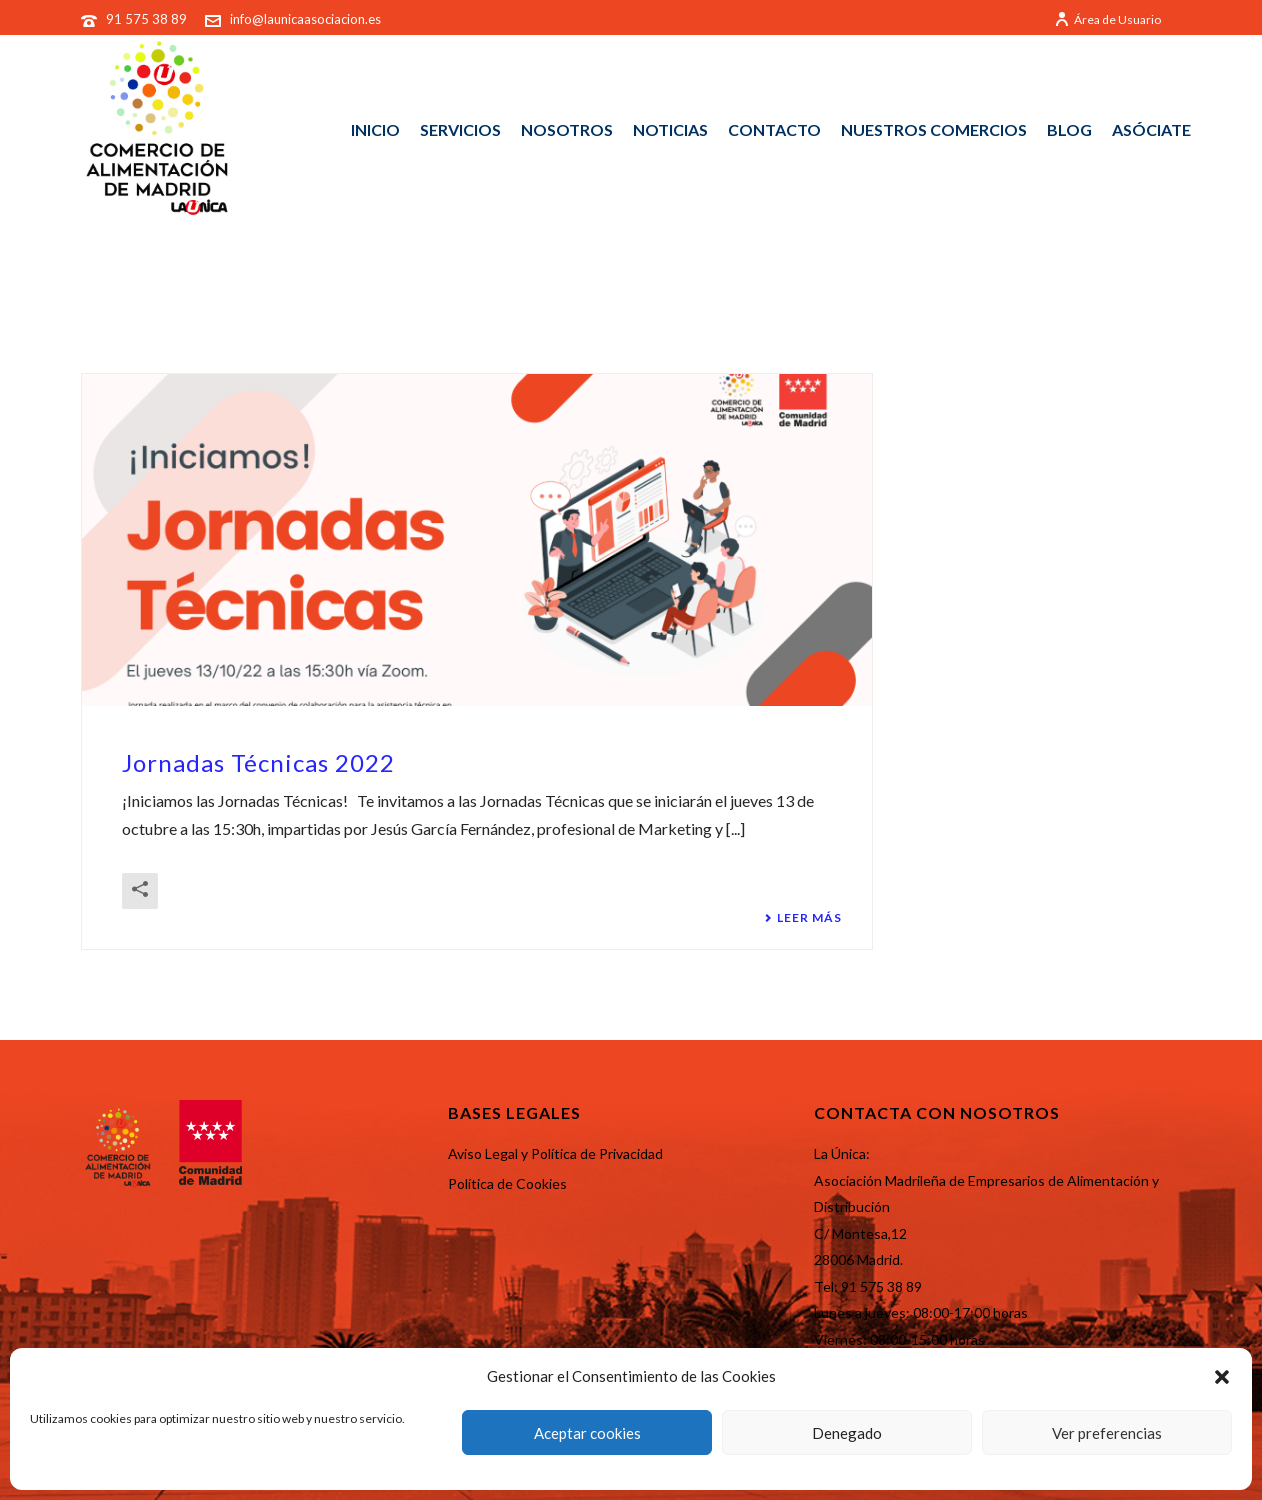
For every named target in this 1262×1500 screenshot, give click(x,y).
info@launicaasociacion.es (305, 19)
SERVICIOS (460, 129)
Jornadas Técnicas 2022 (258, 762)
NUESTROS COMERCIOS (934, 129)
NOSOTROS (567, 129)
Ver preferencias (1107, 1433)
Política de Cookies (507, 1183)
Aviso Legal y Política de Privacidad (555, 1153)
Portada (1085, 303)
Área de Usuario (1107, 19)
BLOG (1069, 129)
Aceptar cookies (587, 1433)
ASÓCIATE (1151, 129)
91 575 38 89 (148, 19)
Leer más (803, 918)
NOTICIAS (670, 129)
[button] (1222, 1377)
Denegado (847, 1433)
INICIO (375, 129)
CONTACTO (774, 129)
